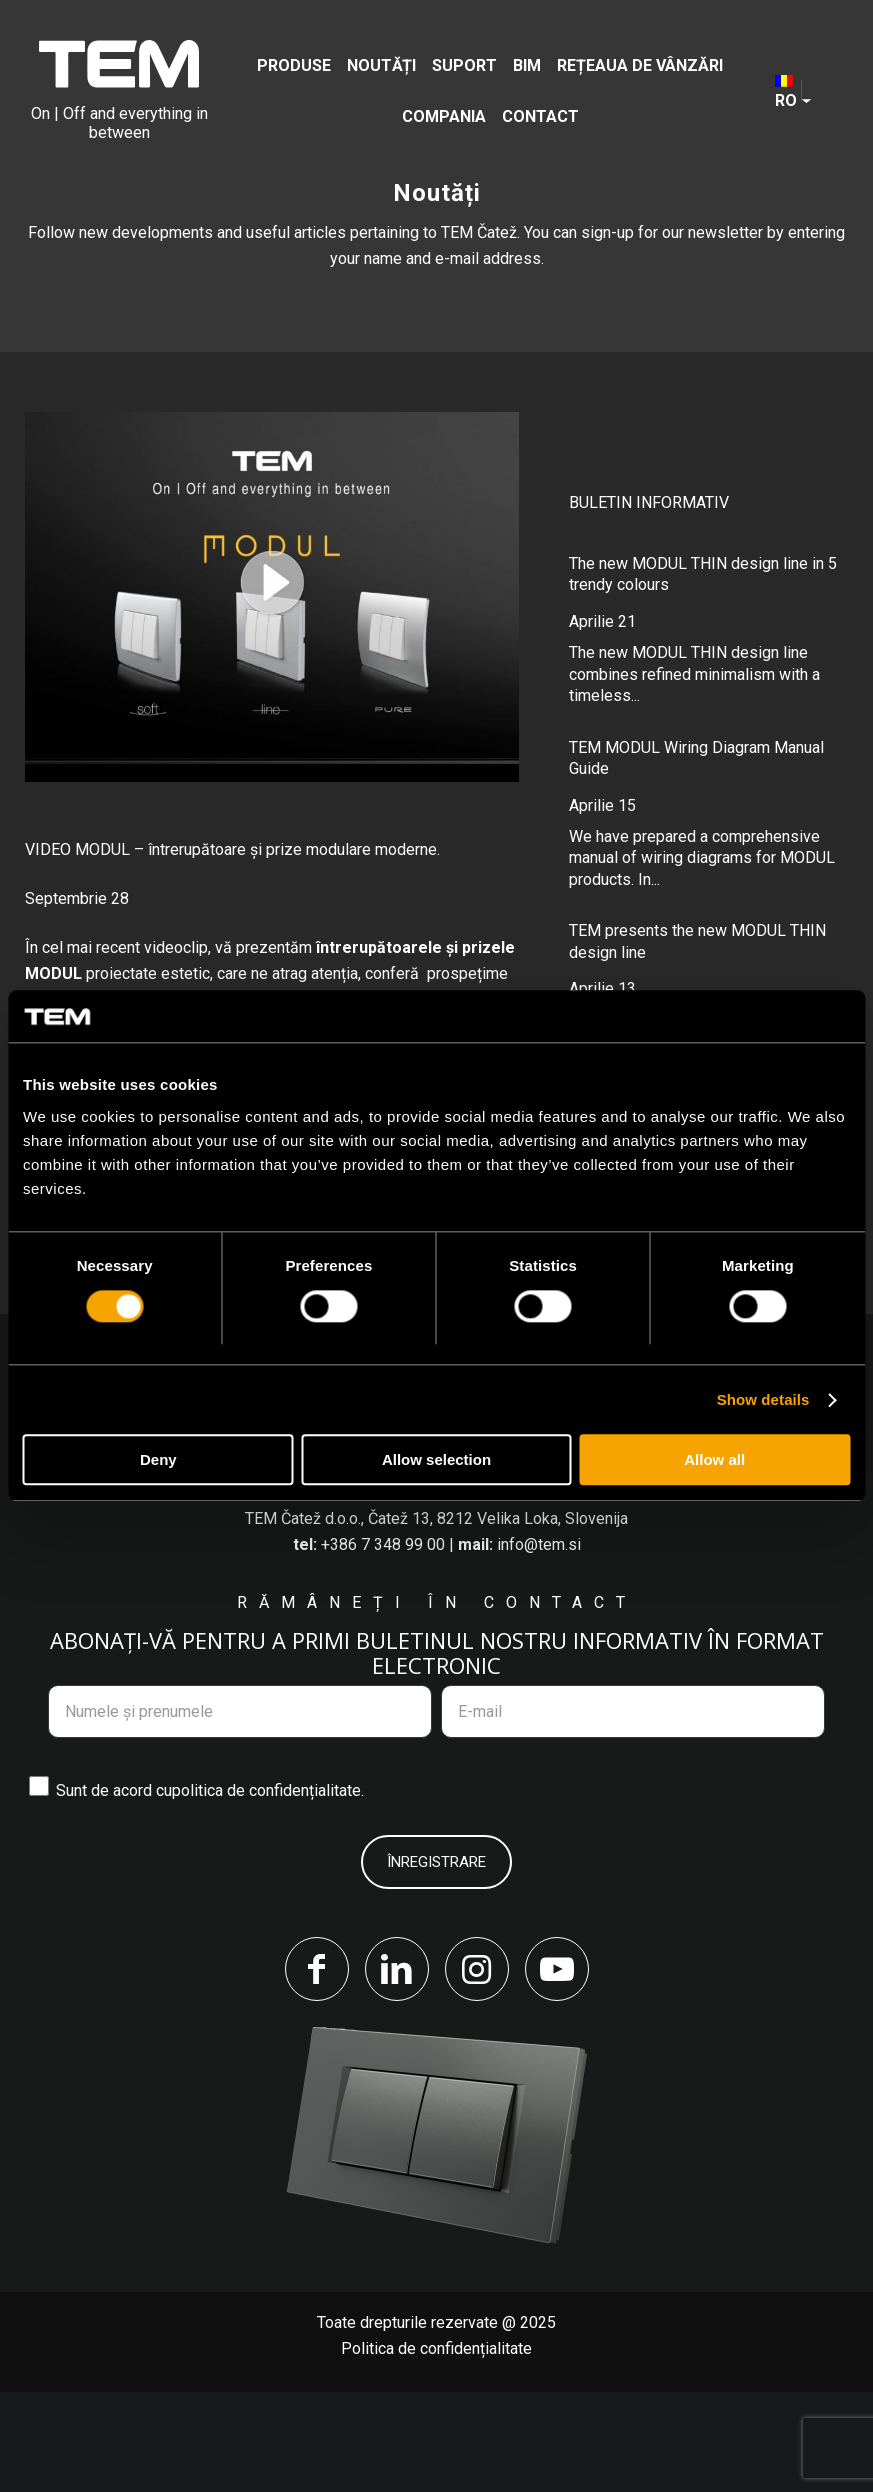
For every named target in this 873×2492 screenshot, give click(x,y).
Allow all (714, 1460)
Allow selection (436, 1460)
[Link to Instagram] (477, 2069)
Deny (158, 1460)
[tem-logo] (119, 91)
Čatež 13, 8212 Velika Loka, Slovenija (498, 1619)
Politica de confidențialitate (436, 2448)
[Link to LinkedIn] (397, 2069)
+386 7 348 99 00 (383, 1645)
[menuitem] (294, 65)
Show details (763, 1399)
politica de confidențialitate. (268, 1890)
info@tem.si (539, 1645)
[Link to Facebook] (317, 2069)
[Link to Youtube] (557, 2069)
